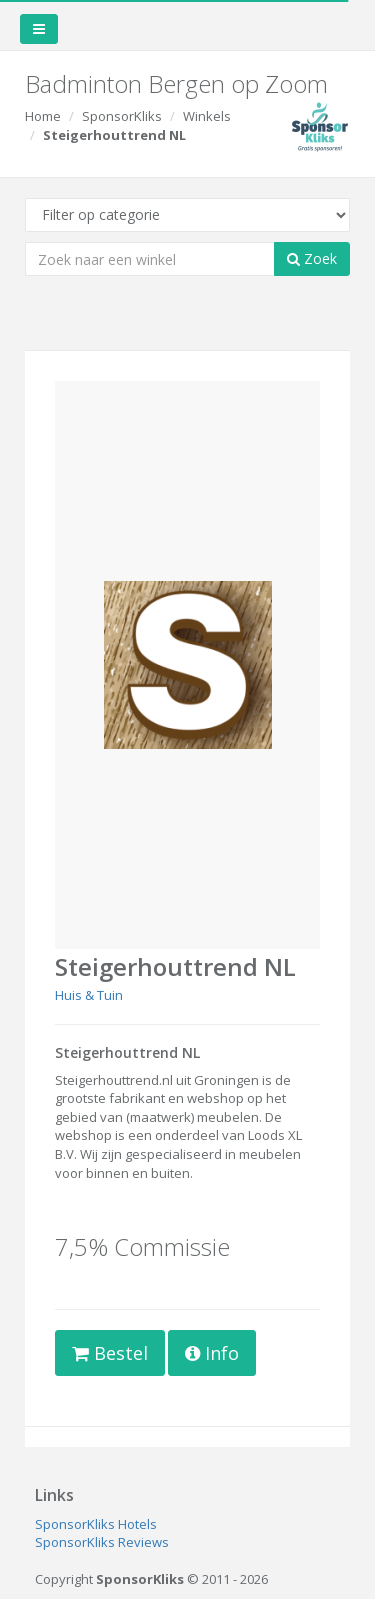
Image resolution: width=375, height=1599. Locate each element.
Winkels (207, 116)
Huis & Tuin (89, 995)
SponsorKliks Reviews (102, 1542)
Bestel (110, 1353)
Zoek (312, 258)
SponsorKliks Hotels (96, 1524)
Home (43, 116)
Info (212, 1353)
